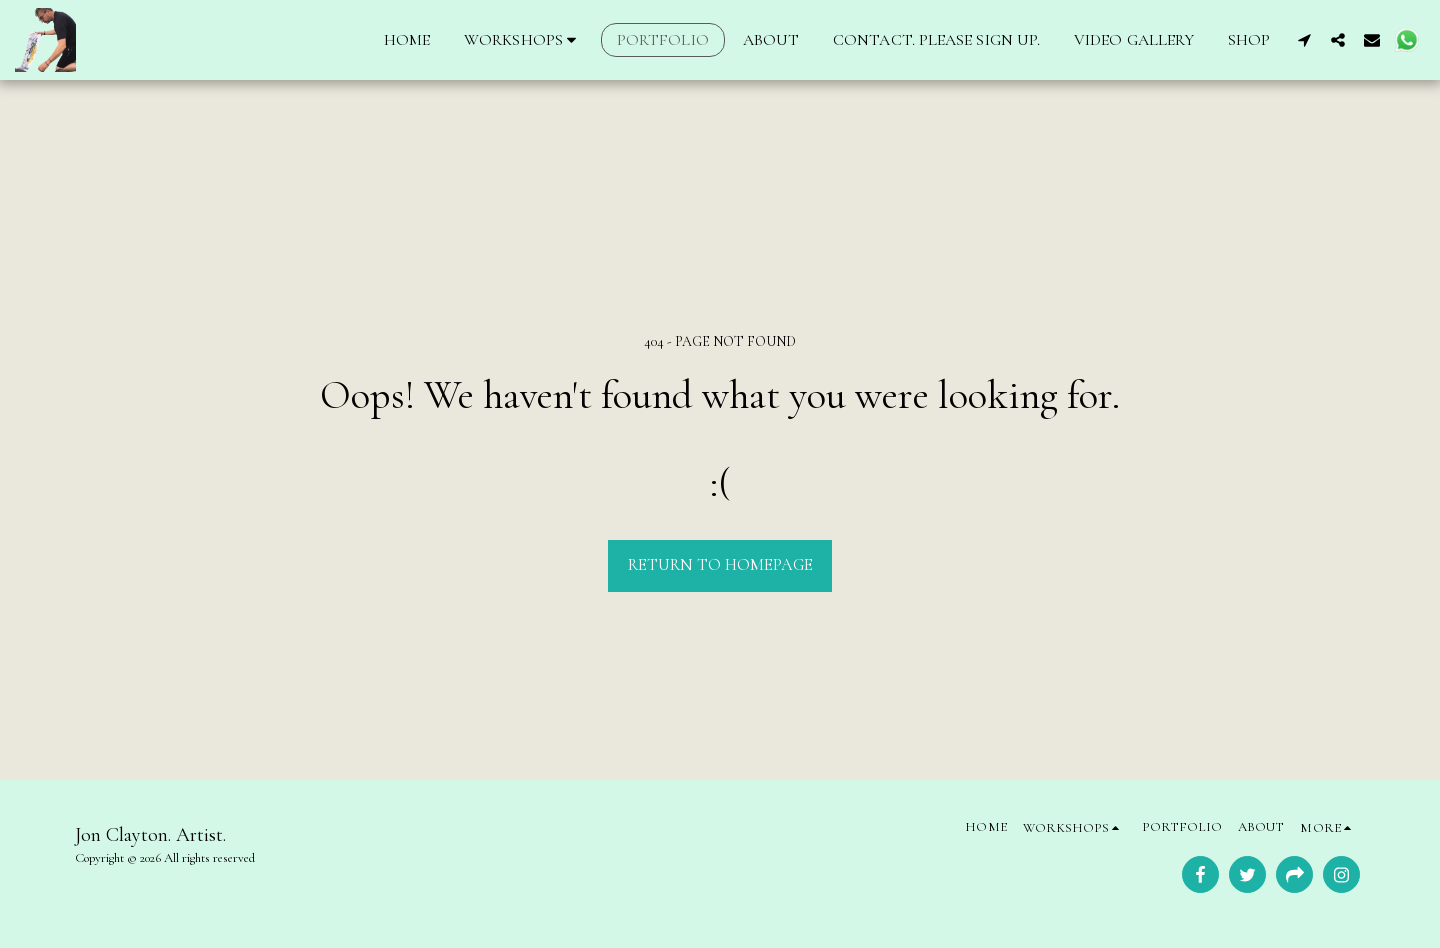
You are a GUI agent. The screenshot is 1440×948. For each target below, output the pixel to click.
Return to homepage (720, 565)
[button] (523, 40)
